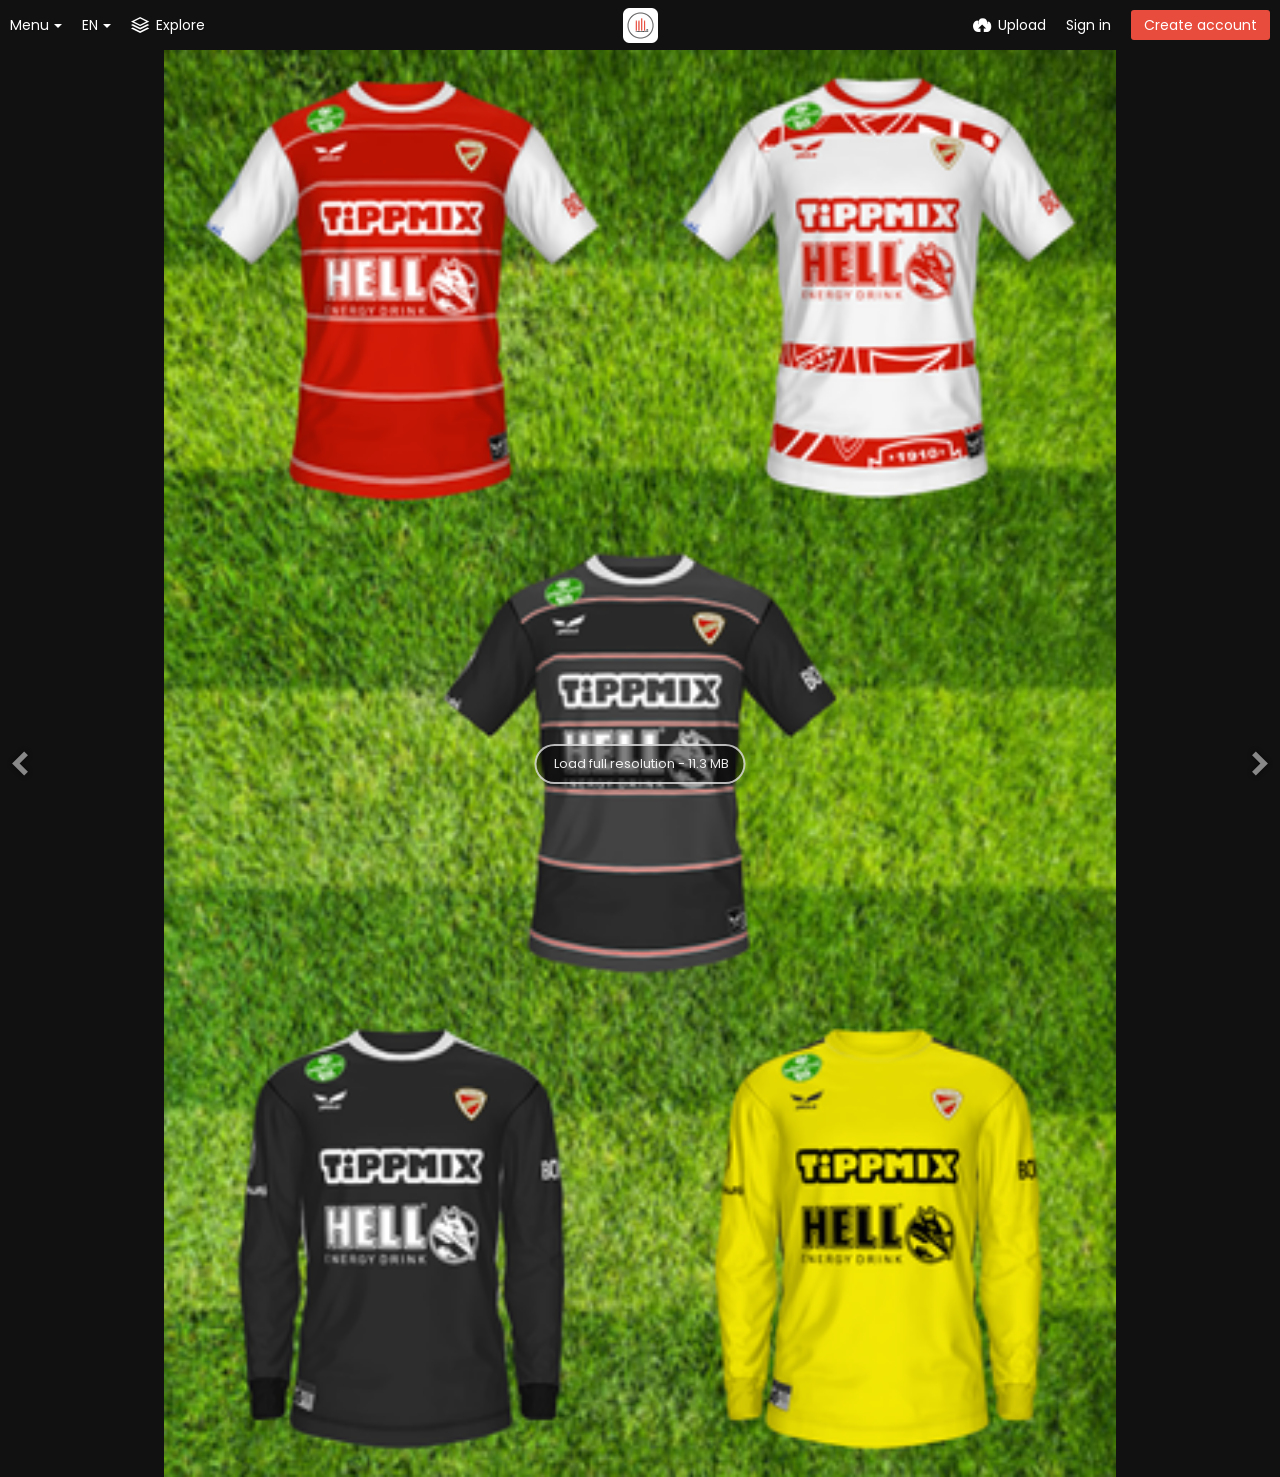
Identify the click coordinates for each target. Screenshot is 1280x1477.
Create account (1200, 25)
